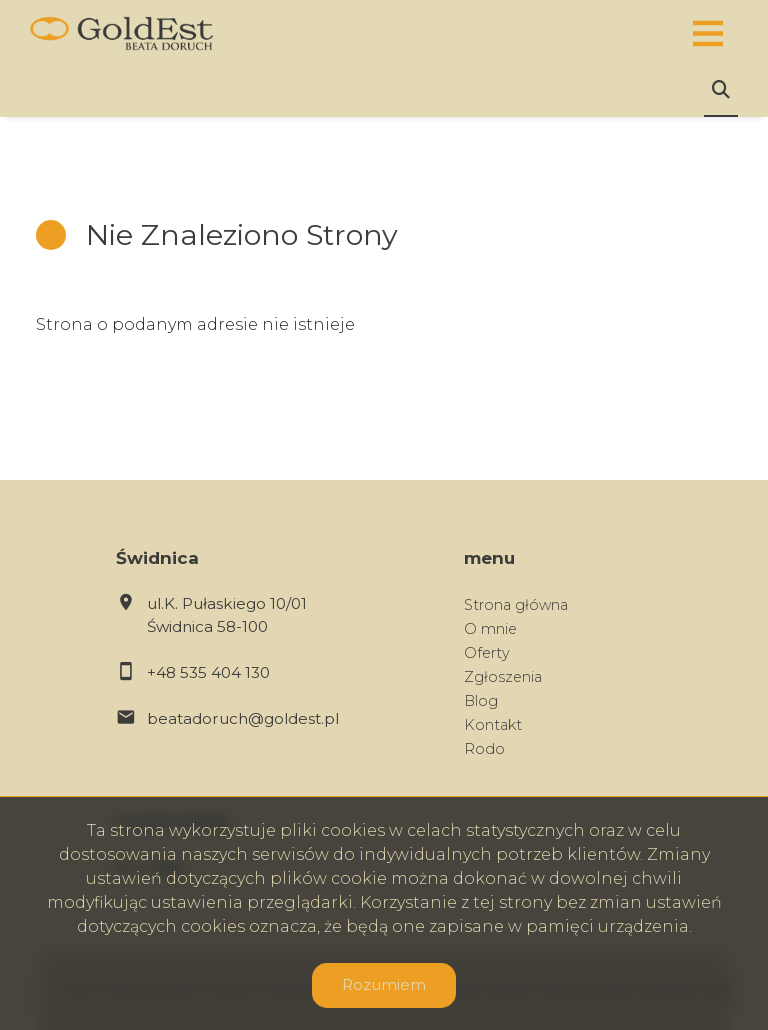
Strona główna (516, 605)
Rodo (484, 749)
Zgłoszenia (503, 677)
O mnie (490, 629)
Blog (481, 701)
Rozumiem (384, 984)
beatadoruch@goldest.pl (243, 718)
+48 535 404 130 (208, 672)
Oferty (487, 653)
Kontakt (493, 725)
